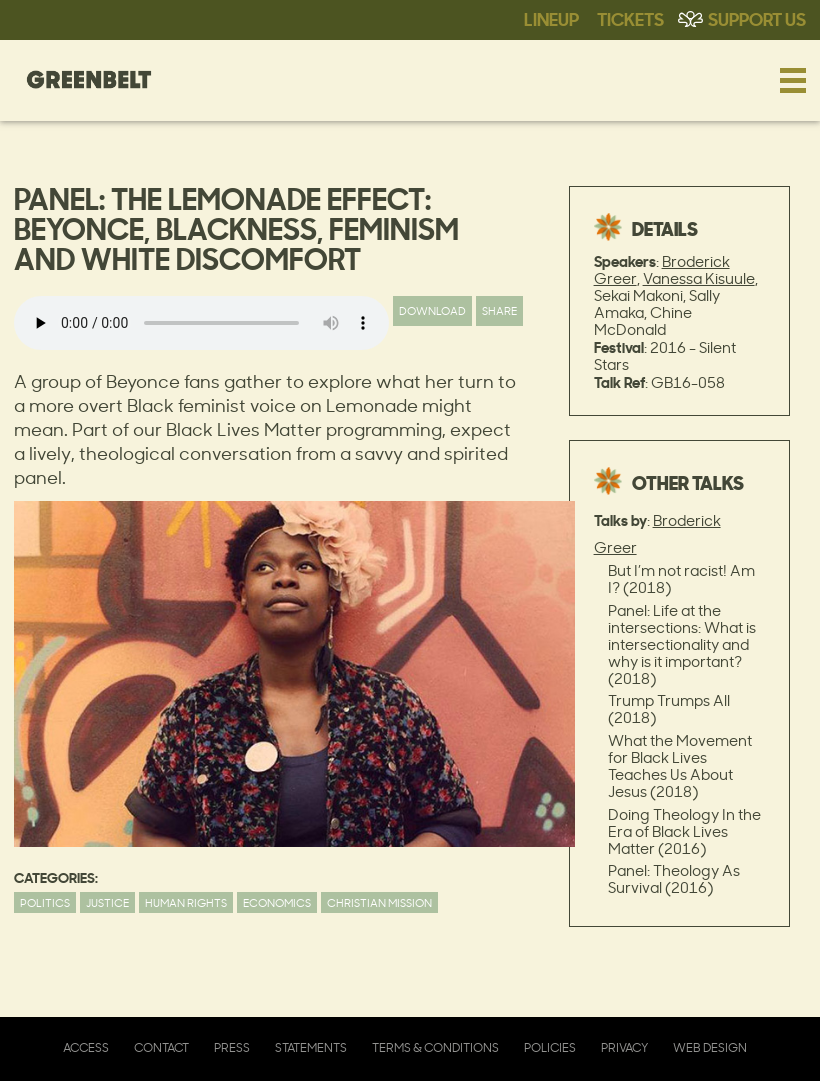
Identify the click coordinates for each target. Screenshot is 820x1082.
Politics (45, 902)
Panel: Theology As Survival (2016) (674, 879)
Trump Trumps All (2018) (669, 709)
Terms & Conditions (435, 1047)
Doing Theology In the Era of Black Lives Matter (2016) (684, 831)
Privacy (624, 1047)
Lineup (551, 18)
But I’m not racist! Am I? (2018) (681, 579)
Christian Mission (379, 902)
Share (499, 310)
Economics (277, 902)
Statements (311, 1047)
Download (432, 310)
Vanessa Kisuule (699, 278)
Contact (161, 1047)
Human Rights (186, 902)
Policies (550, 1047)
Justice (107, 902)
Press (232, 1047)
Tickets (630, 18)
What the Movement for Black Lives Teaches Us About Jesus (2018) (680, 766)
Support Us (757, 18)
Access (86, 1047)
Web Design (710, 1047)
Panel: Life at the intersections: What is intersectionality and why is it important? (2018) (682, 644)
